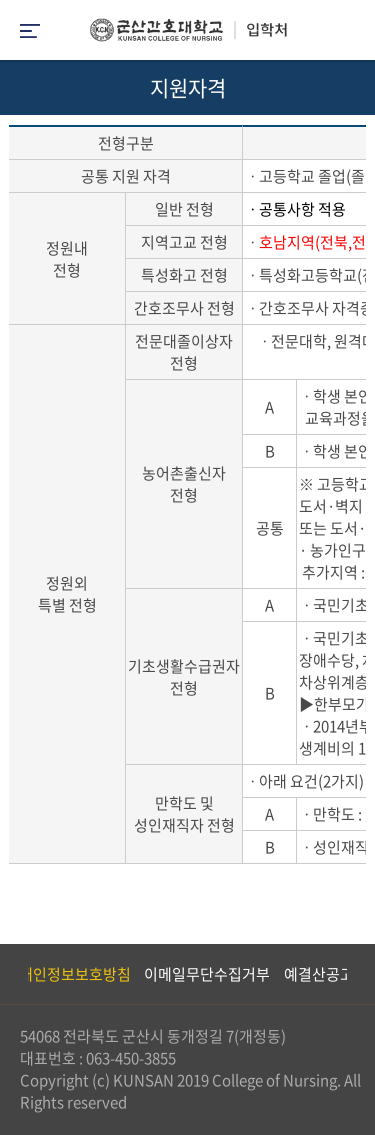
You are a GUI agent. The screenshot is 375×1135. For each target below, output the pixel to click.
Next (350, 974)
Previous (15, 974)
